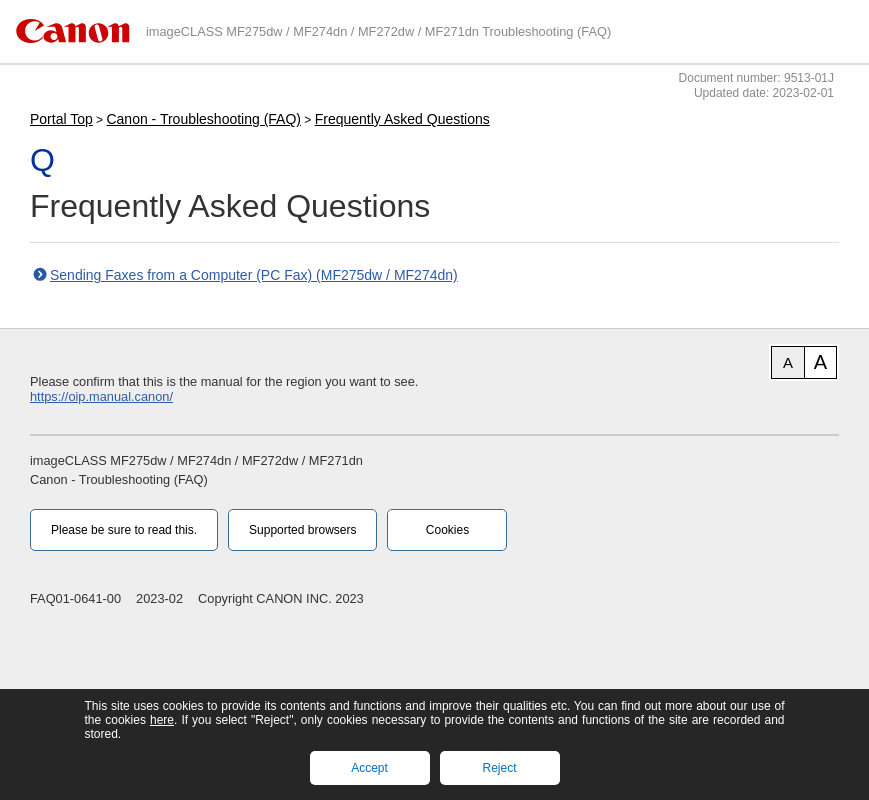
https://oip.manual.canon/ (101, 396)
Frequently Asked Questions (402, 119)
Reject (499, 768)
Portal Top (61, 119)
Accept (369, 768)
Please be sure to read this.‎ (124, 530)
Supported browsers (302, 530)
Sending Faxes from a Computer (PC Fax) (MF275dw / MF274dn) (254, 275)
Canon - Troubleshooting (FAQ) (203, 119)
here (162, 720)
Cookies (447, 530)
